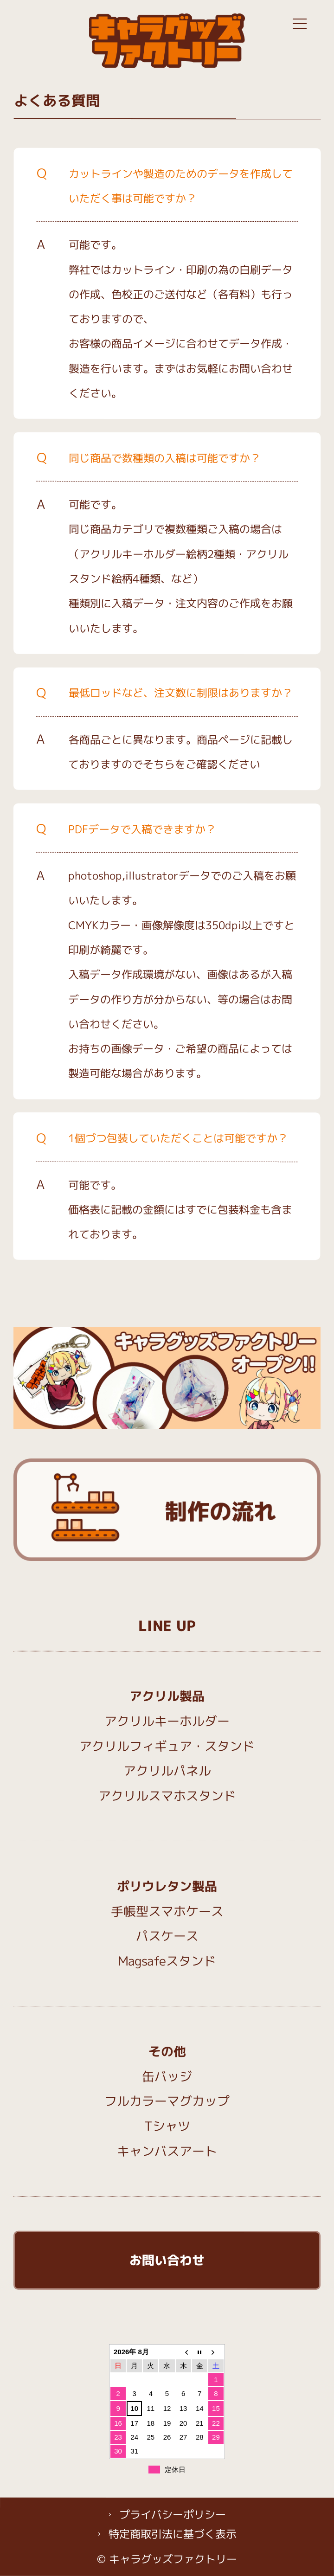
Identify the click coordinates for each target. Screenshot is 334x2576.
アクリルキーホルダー (167, 1721)
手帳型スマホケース (166, 1911)
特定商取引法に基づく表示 (173, 2533)
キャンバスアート (167, 2151)
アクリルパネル (167, 1770)
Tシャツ (167, 2126)
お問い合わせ (167, 2260)
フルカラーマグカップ (167, 2101)
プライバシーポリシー (172, 2514)
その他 (167, 2051)
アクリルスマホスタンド (167, 1796)
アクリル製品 (167, 1696)
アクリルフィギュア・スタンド (167, 1746)
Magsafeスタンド (167, 1961)
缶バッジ (167, 2076)
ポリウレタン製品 (167, 1886)
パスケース (166, 1936)
